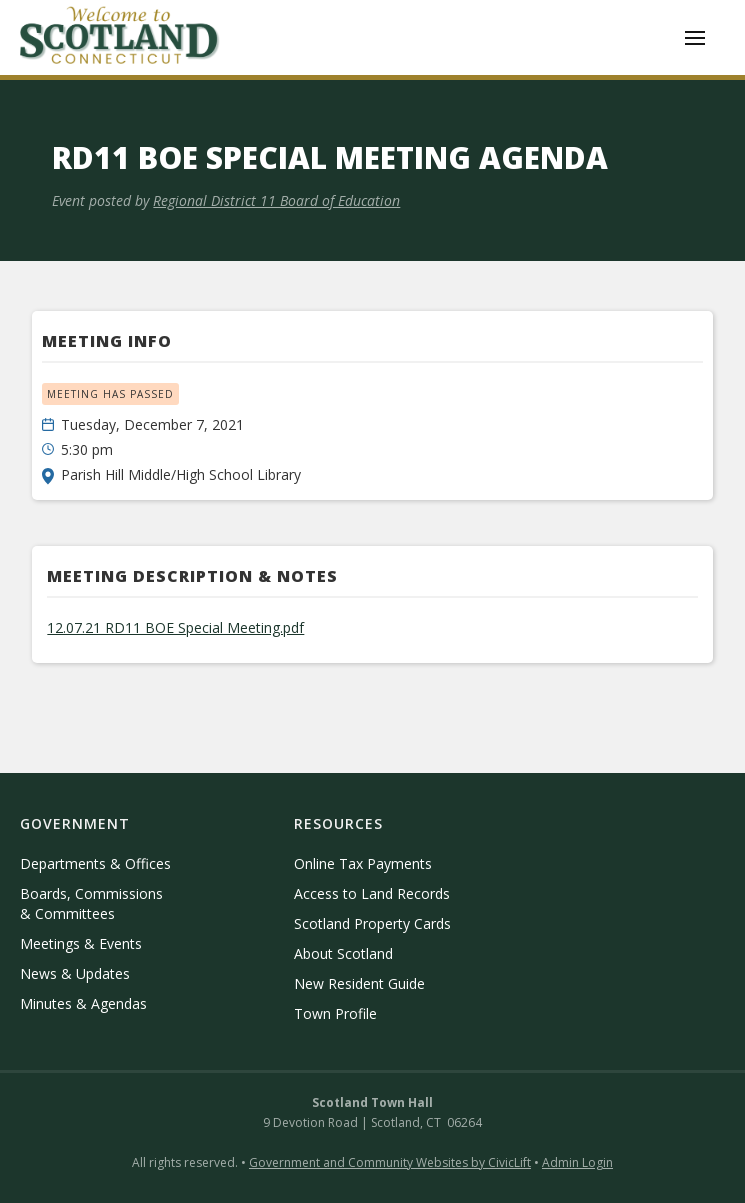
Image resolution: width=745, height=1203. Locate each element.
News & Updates (75, 973)
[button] (695, 38)
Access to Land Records (372, 893)
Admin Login (577, 1162)
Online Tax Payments (363, 863)
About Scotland (343, 953)
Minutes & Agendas (83, 1003)
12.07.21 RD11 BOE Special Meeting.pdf (175, 627)
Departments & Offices (95, 863)
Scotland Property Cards (372, 923)
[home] (120, 37)
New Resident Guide (359, 983)
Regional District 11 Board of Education (276, 200)
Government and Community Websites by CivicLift (390, 1162)
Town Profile (335, 1013)
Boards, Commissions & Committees (91, 903)
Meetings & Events (81, 943)
